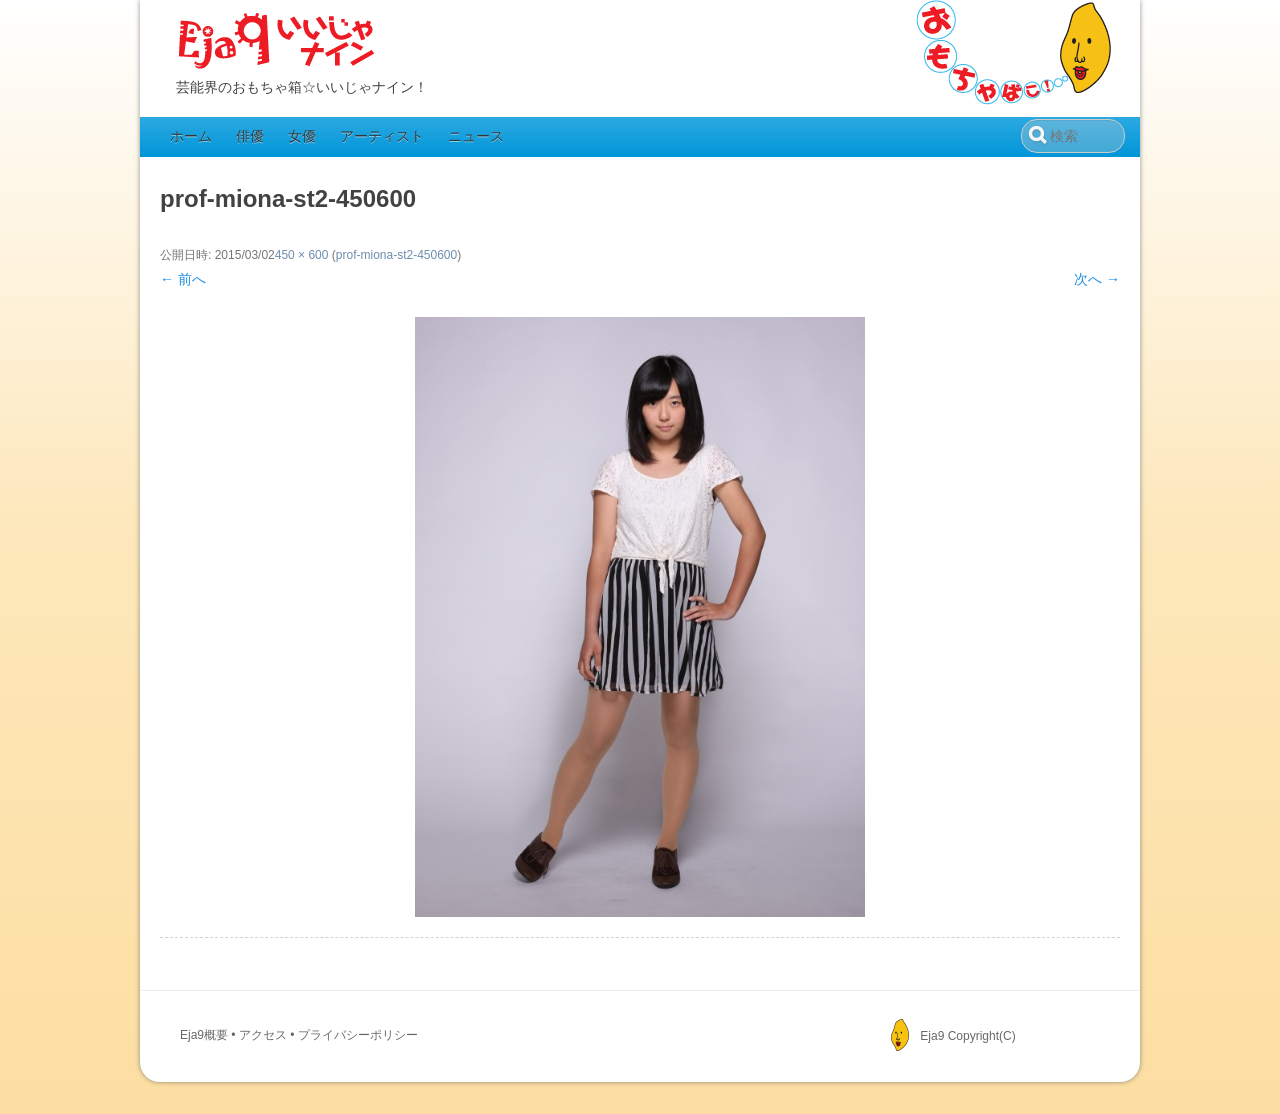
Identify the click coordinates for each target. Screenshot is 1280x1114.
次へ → (1097, 279)
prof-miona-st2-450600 (396, 255)
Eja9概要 (204, 1035)
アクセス (263, 1035)
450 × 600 (302, 255)
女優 (302, 136)
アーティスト (382, 136)
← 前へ (183, 279)
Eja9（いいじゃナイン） (277, 42)
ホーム (191, 136)
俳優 (250, 136)
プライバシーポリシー (358, 1035)
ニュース (476, 136)
